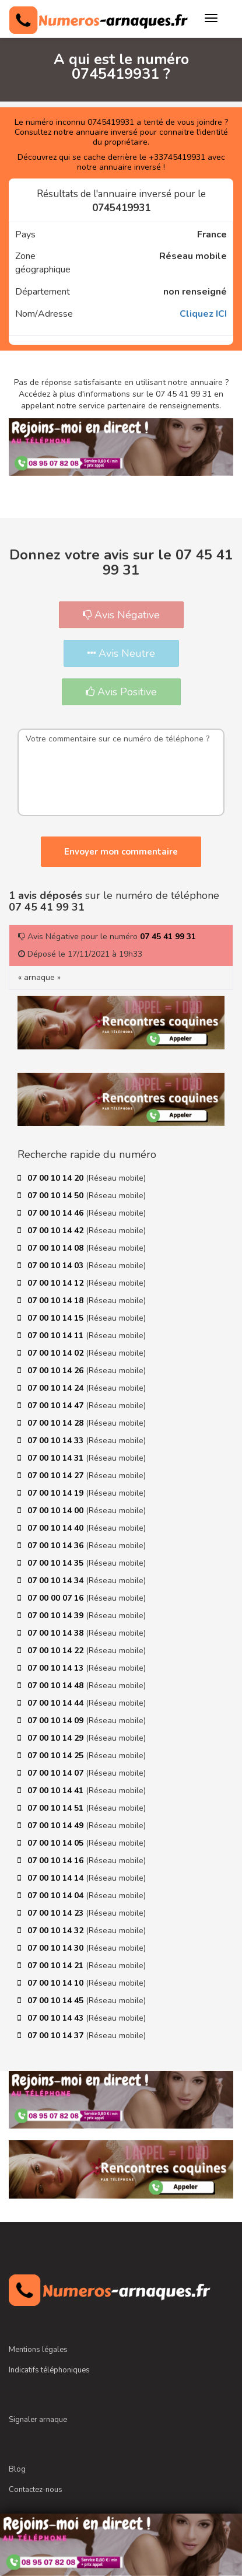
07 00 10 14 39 (56, 1615)
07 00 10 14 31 (56, 1458)
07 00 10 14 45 (56, 2000)
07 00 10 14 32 (56, 1930)
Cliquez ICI (203, 313)
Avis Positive (121, 692)
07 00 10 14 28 (56, 1423)
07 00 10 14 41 (56, 1790)
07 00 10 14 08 (56, 1248)
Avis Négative (121, 615)
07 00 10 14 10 (56, 1983)
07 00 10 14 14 (56, 1878)
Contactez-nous (35, 2489)
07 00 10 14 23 (56, 1913)
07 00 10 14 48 (56, 1685)
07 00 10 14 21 (56, 1965)
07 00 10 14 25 (56, 1755)
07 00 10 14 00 (56, 1510)
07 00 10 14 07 (56, 1773)
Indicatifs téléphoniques (49, 2370)
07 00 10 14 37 (56, 2035)
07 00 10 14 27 (56, 1475)
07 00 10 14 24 (56, 1388)
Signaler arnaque (38, 2419)
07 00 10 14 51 (56, 1808)
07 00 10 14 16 (56, 1860)
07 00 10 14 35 (56, 1563)
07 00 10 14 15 (56, 1318)
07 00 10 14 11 (56, 1335)
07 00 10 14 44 (56, 1703)
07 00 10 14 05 (56, 1843)
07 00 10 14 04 (56, 1895)
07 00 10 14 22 (56, 1650)
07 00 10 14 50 (56, 1195)
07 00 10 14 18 (56, 1300)
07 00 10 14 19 (56, 1493)
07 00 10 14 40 (56, 1528)
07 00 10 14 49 (56, 1825)
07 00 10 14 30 (56, 1948)
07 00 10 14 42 (56, 1230)
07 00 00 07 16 (56, 1598)
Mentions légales (38, 2349)
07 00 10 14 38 (56, 1633)
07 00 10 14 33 (56, 1440)
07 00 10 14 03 (56, 1265)
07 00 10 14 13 (56, 1668)
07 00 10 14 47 (56, 1405)
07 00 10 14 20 (56, 1178)
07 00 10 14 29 (56, 1738)
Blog (17, 2469)
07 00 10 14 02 (56, 1353)
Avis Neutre (121, 653)
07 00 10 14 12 (56, 1283)
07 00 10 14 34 (56, 1580)
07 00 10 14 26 (56, 1370)
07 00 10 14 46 (56, 1213)
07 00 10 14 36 (56, 1545)
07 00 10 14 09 (56, 1720)
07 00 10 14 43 (56, 2018)
